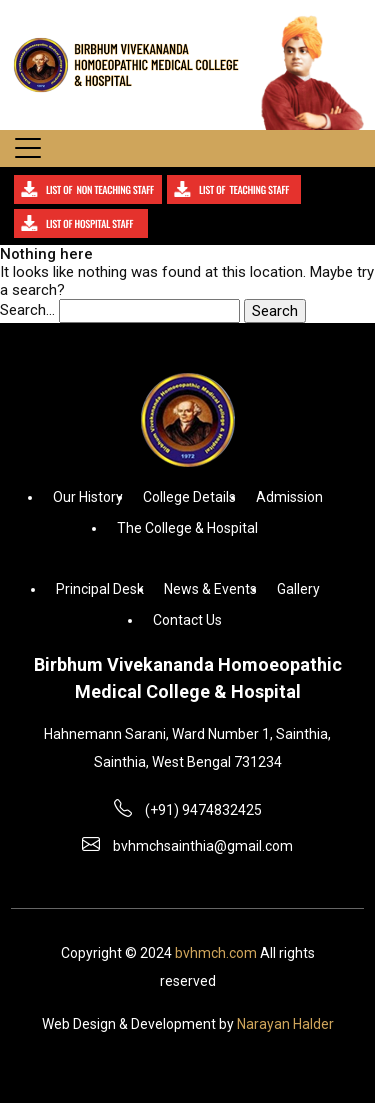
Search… (27, 310)
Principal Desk (100, 589)
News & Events (210, 589)
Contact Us (187, 620)
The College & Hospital (187, 528)
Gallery (298, 589)
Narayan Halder (285, 1024)
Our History (88, 497)
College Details (189, 497)
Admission (289, 497)
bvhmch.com (216, 953)
